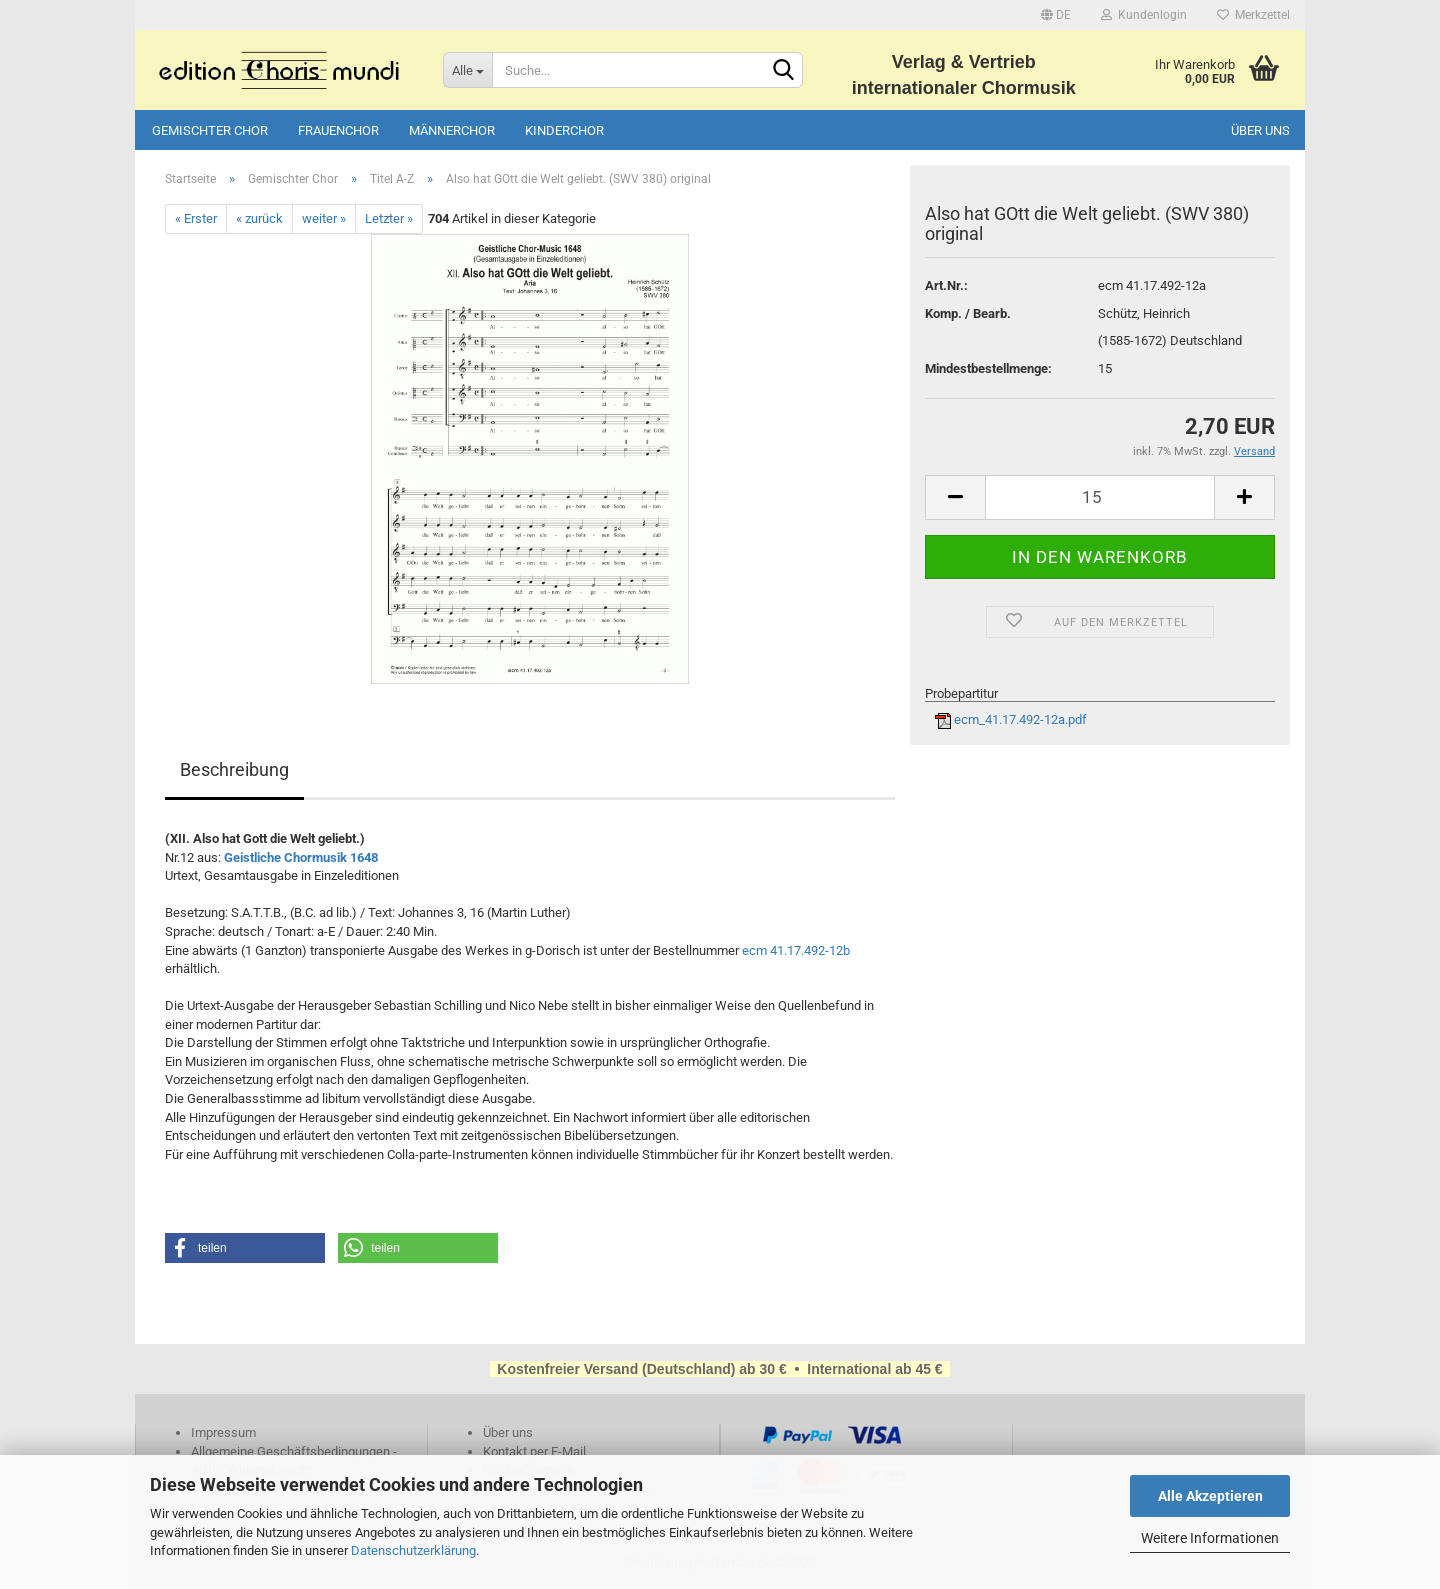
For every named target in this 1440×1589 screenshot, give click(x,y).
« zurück (259, 218)
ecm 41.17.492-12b (796, 950)
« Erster (196, 218)
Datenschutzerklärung (413, 1550)
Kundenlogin (1144, 15)
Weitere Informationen (1210, 1538)
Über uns (1260, 130)
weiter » (324, 218)
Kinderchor (564, 130)
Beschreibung (234, 769)
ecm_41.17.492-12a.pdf (1011, 719)
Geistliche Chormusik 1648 (301, 857)
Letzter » (389, 218)
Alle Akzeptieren (1210, 1496)
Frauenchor (338, 130)
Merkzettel (1253, 15)
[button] (245, 1248)
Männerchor (452, 130)
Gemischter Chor (210, 130)
